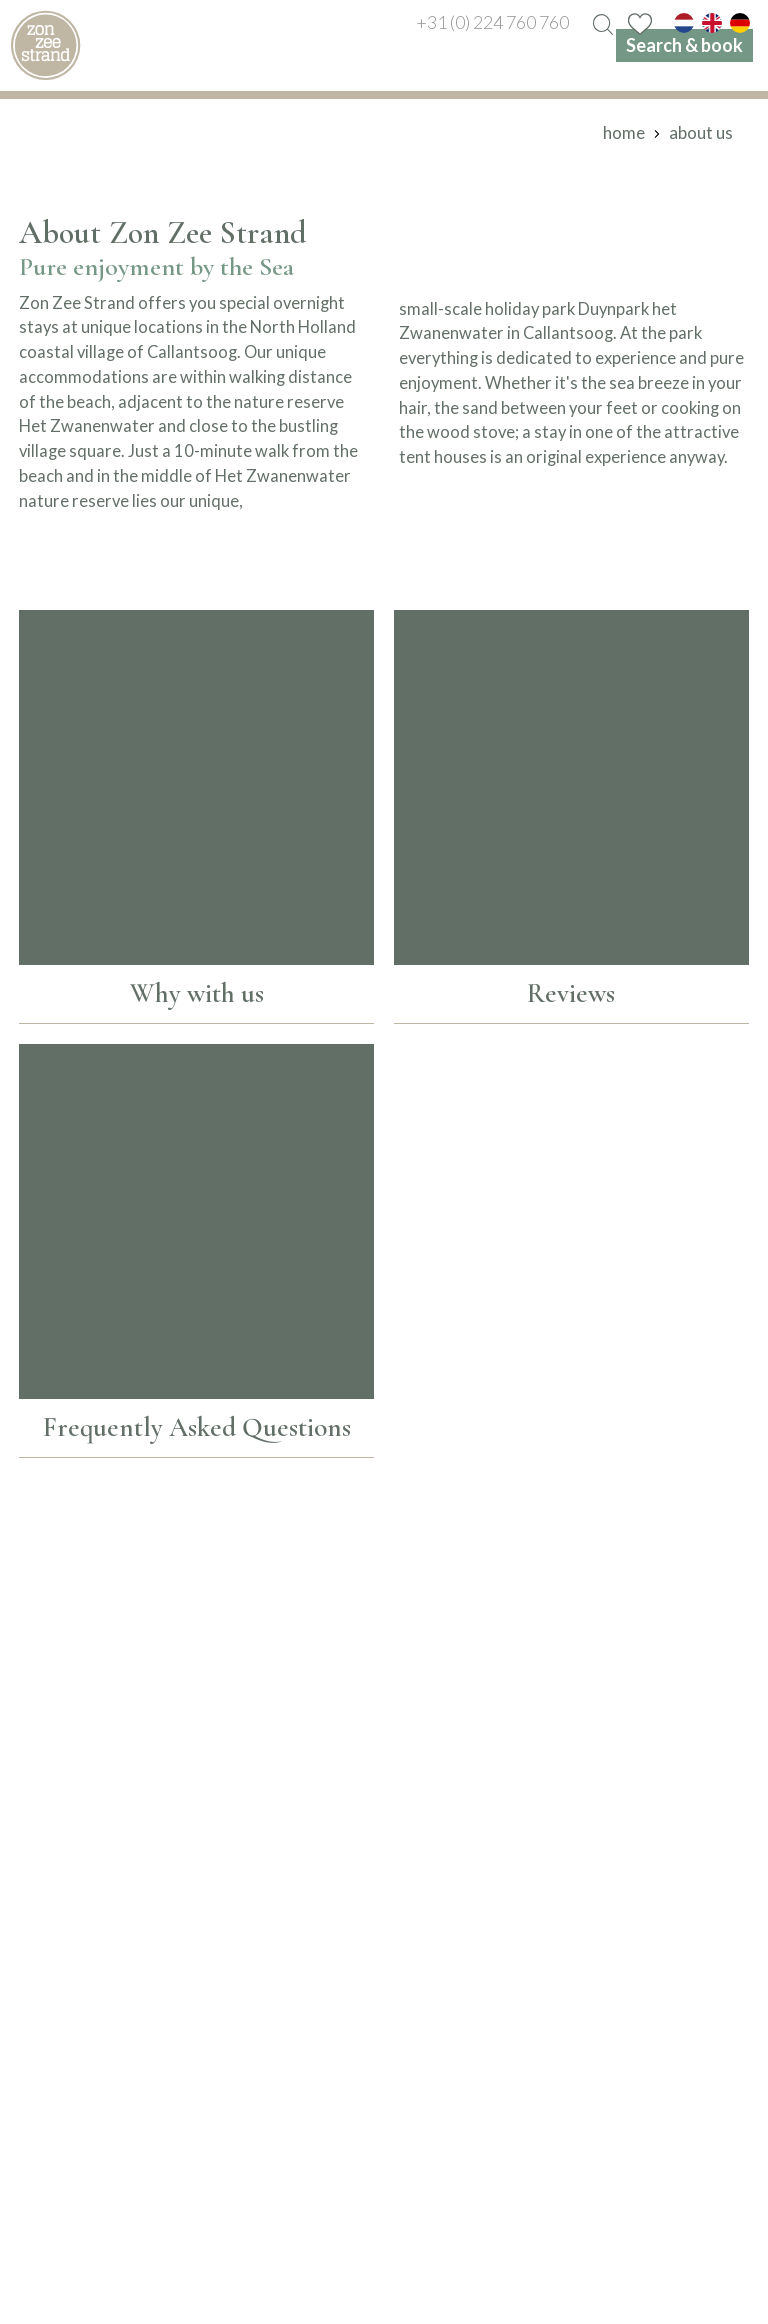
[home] (45, 45)
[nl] (684, 22)
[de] (740, 22)
